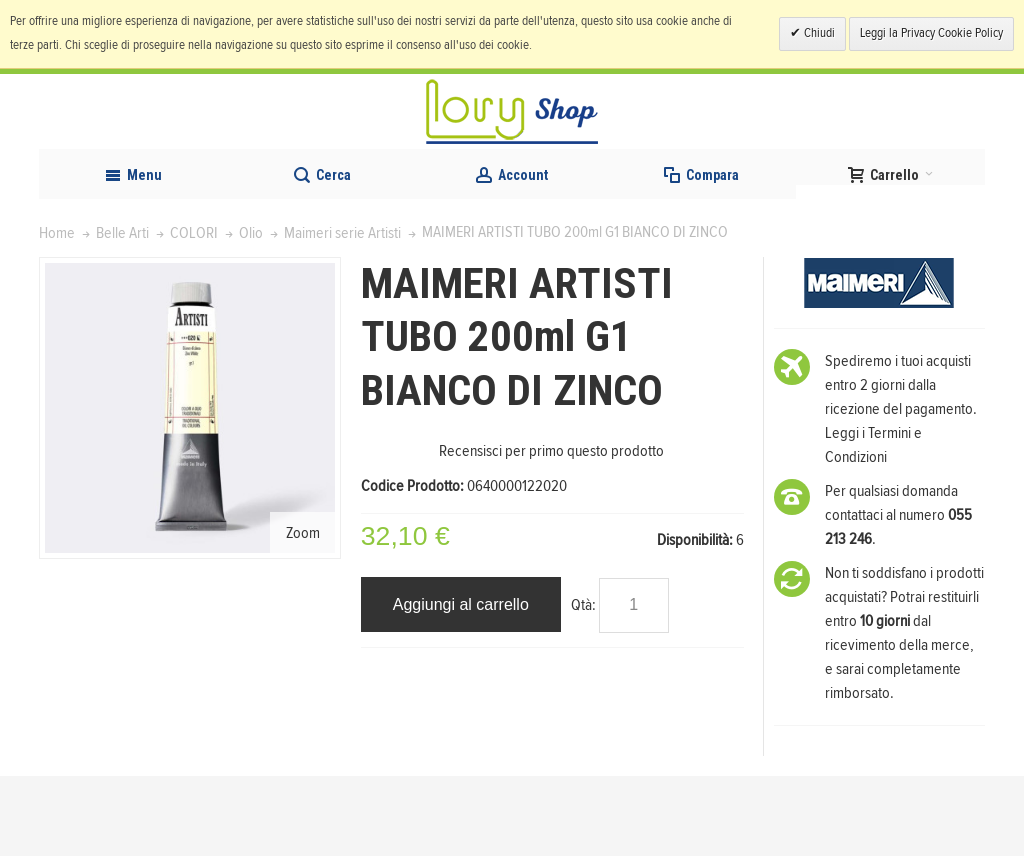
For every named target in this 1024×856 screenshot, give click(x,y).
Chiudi (818, 33)
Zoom (303, 612)
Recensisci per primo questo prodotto (551, 531)
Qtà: (583, 685)
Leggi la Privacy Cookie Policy (931, 33)
